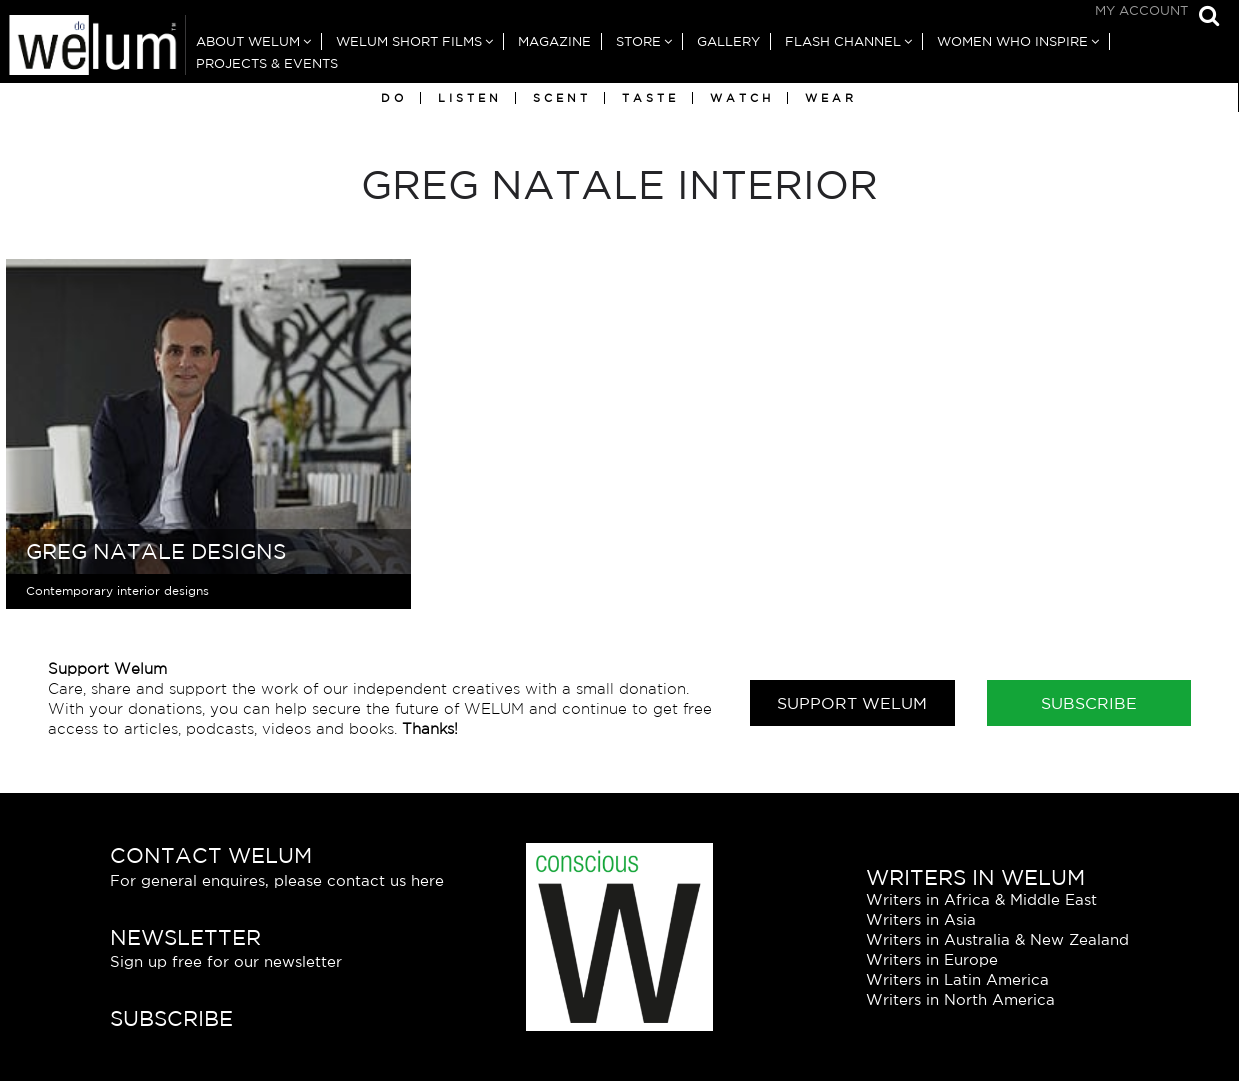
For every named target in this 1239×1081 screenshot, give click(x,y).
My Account (1141, 10)
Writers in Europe (932, 959)
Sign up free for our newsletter (226, 961)
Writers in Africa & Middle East (981, 899)
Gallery (728, 41)
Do (394, 98)
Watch (742, 98)
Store (638, 41)
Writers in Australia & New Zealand (997, 939)
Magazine (554, 41)
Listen (470, 98)
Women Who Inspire (1012, 41)
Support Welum (852, 703)
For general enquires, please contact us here (277, 880)
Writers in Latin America (957, 979)
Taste (650, 98)
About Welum (248, 41)
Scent (562, 98)
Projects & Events (267, 63)
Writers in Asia (921, 919)
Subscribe (1089, 703)
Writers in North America (960, 999)
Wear (831, 98)
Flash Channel (843, 41)
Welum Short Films (409, 41)
